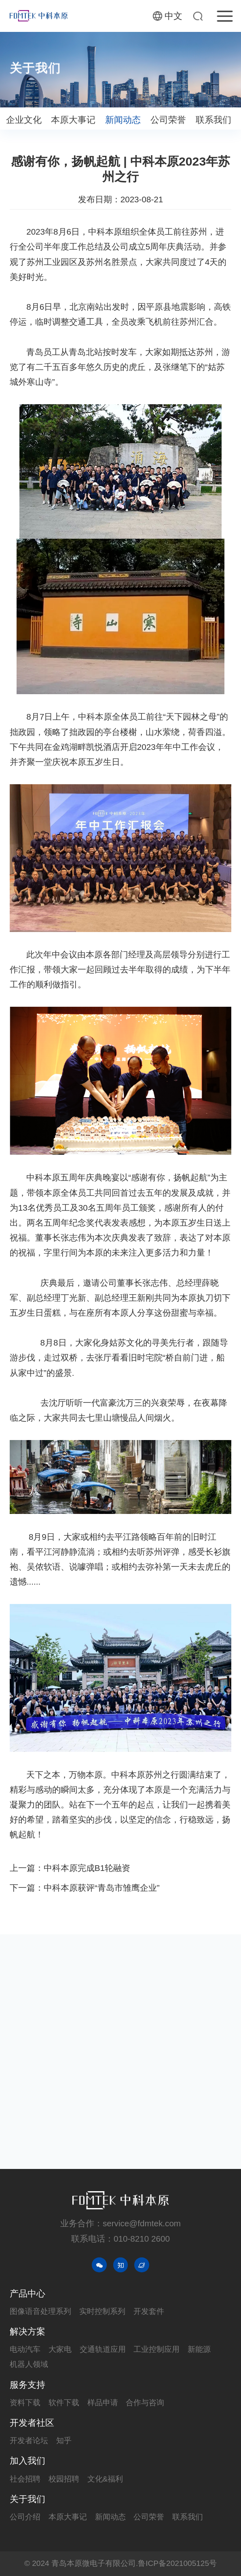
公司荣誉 (168, 121)
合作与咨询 (145, 2402)
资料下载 (25, 2402)
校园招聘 (64, 2479)
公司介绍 (25, 2517)
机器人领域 (29, 2364)
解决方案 (27, 2331)
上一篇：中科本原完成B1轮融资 (70, 1868)
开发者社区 (32, 2423)
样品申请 (102, 2402)
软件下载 (64, 2402)
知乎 (64, 2440)
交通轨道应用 (103, 2349)
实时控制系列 (102, 2311)
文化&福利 (105, 2479)
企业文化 (24, 121)
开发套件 (148, 2311)
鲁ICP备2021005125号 (177, 2563)
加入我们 (27, 2461)
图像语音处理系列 (40, 2311)
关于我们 (27, 2499)
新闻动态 (123, 121)
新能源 (199, 2349)
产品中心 (27, 2293)
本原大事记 (73, 121)
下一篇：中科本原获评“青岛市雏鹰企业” (85, 1887)
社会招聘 (25, 2479)
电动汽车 (25, 2349)
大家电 (60, 2349)
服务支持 (27, 2385)
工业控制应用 (156, 2349)
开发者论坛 (29, 2440)
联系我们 (213, 121)
